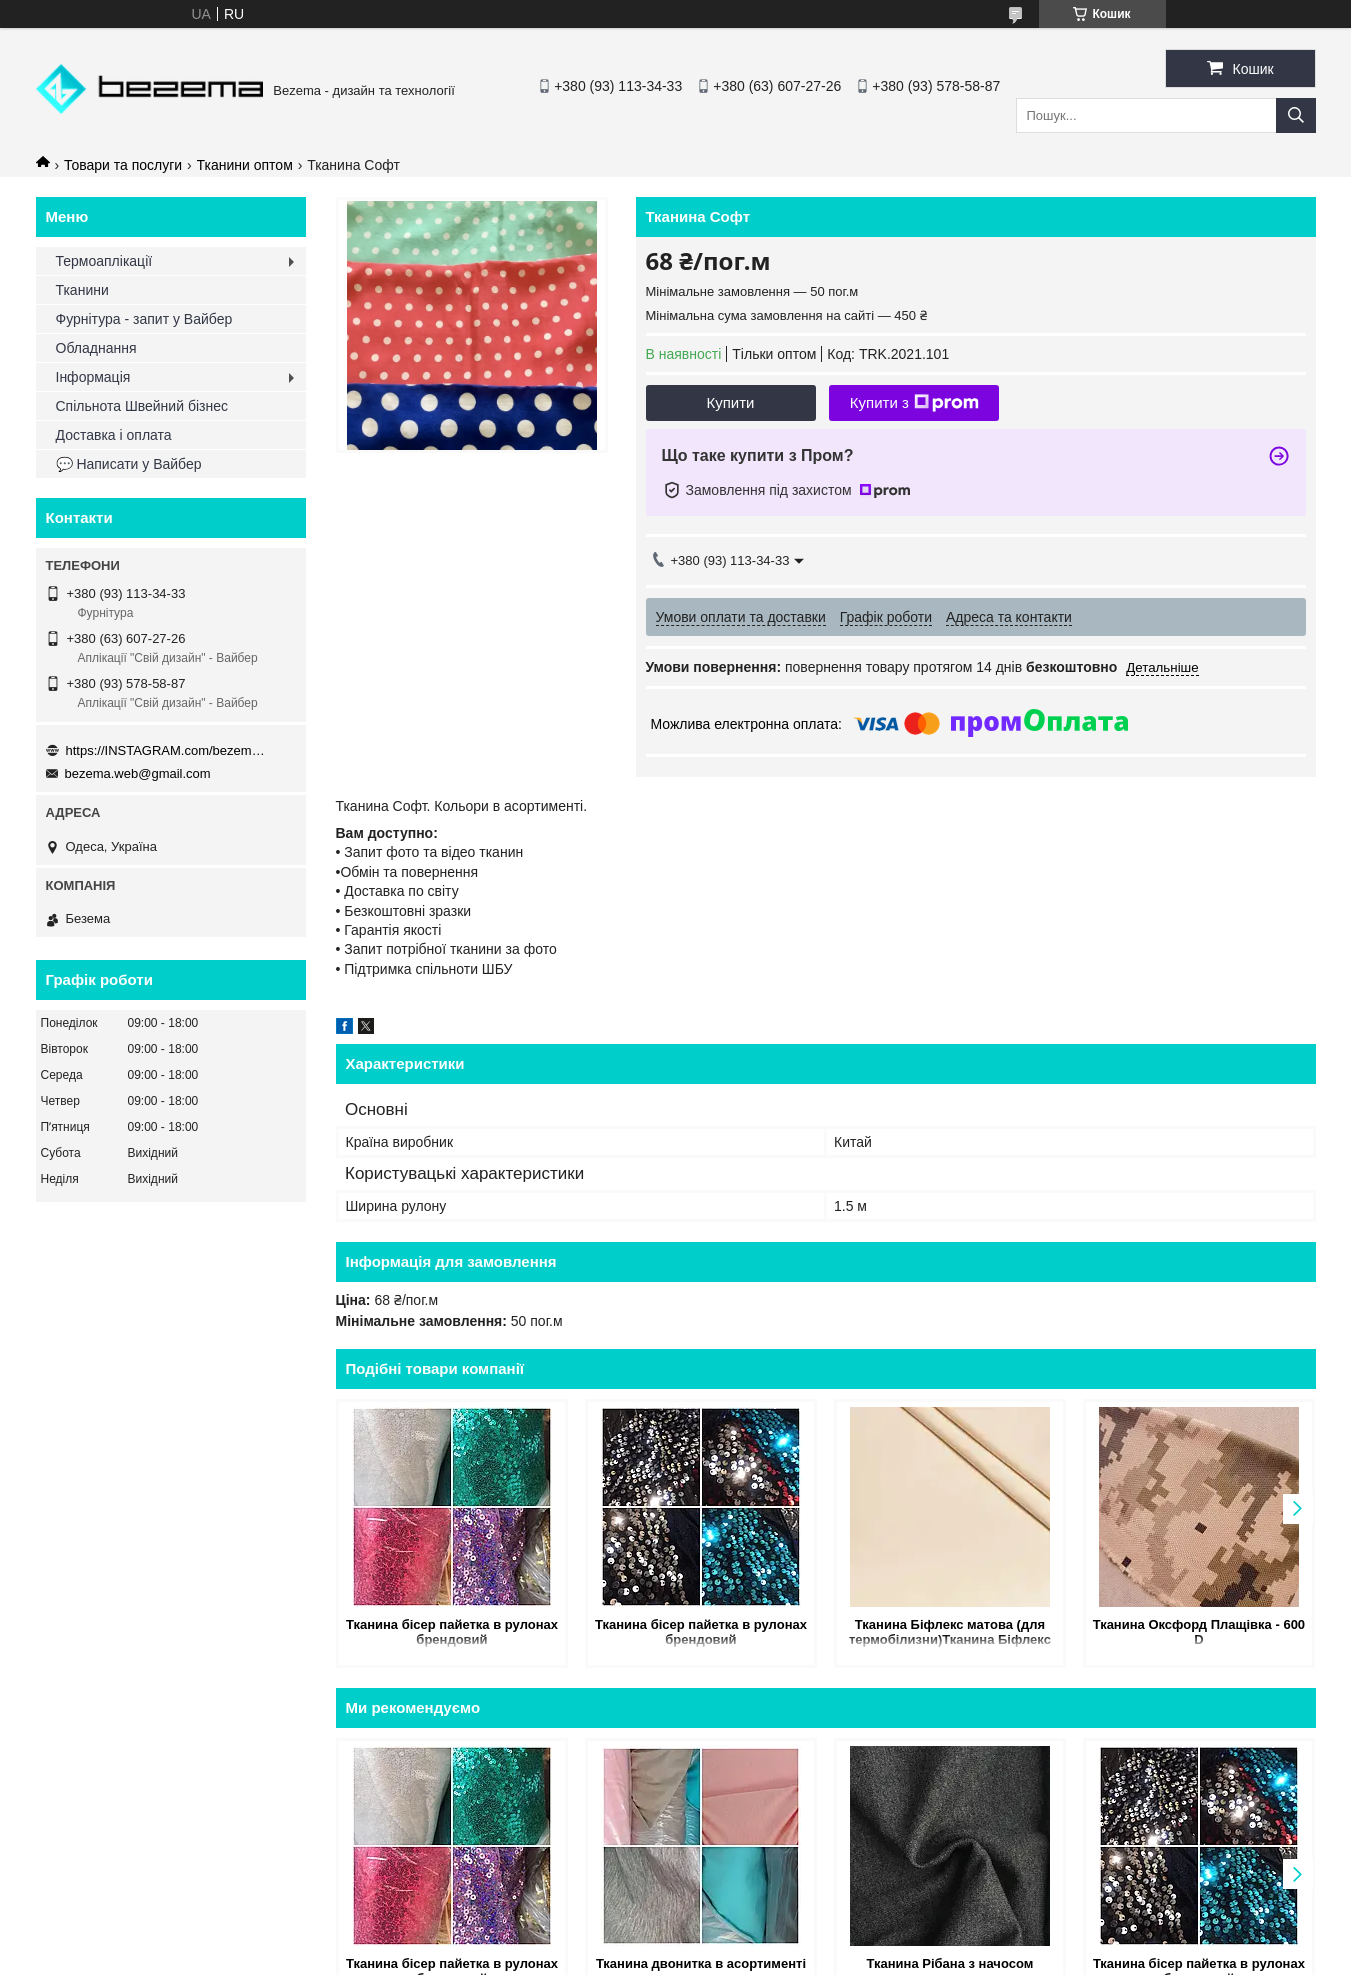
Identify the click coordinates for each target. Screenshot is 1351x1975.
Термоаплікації (104, 261)
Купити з (914, 403)
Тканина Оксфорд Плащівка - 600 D (1199, 1632)
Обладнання (96, 348)
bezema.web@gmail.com (138, 773)
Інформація (93, 377)
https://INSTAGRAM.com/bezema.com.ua (166, 750)
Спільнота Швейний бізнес (142, 406)
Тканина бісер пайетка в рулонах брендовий (452, 1632)
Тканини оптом (245, 165)
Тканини (82, 290)
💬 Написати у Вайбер (129, 464)
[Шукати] (1296, 115)
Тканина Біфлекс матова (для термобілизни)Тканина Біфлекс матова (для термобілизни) (950, 1633)
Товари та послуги (123, 165)
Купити (731, 402)
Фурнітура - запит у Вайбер (144, 319)
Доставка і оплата (114, 435)
